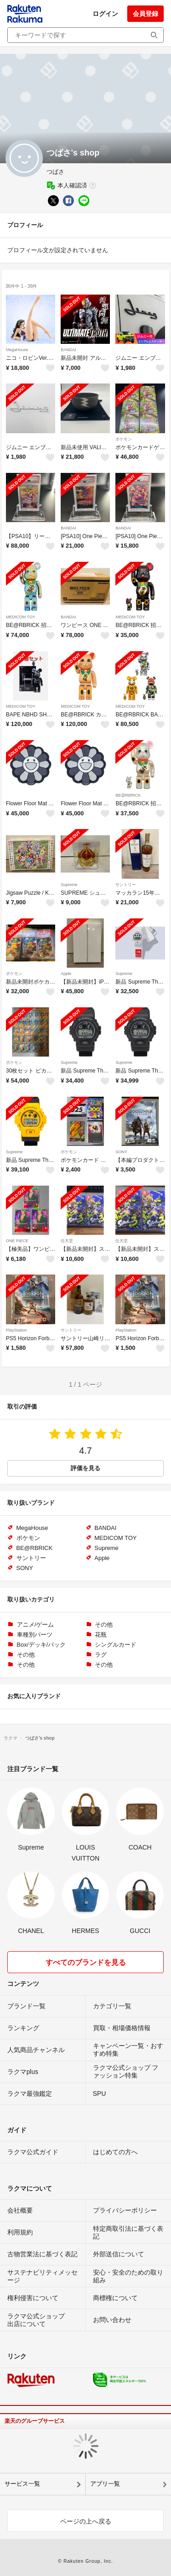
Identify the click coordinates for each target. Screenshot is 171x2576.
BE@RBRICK (127, 795)
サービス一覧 (22, 2483)
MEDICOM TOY (20, 617)
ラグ (101, 1654)
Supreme (69, 884)
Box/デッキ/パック (41, 1644)
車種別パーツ (34, 1634)
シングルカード (115, 1644)
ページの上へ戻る (85, 2521)
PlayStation (16, 1330)
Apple (66, 973)
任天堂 (67, 1241)
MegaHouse (17, 349)
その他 (104, 1624)
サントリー (125, 884)
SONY (121, 1152)
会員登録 (145, 13)
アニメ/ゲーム (35, 1624)
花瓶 (101, 1634)
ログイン (105, 13)
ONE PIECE (17, 1241)
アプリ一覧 (105, 2483)
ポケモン (123, 439)
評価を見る (85, 1468)
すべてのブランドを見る (86, 1962)
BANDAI (68, 349)
